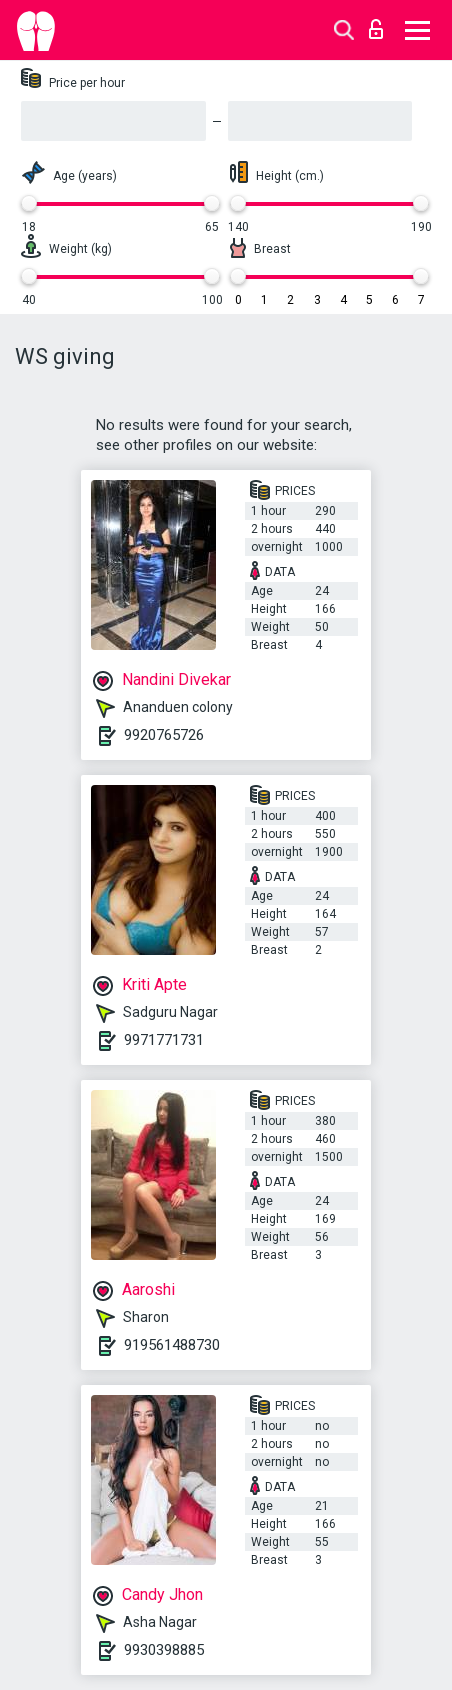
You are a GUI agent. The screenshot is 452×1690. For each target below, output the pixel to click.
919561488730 (172, 1345)
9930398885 (164, 1650)
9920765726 (164, 735)
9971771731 (164, 1040)
